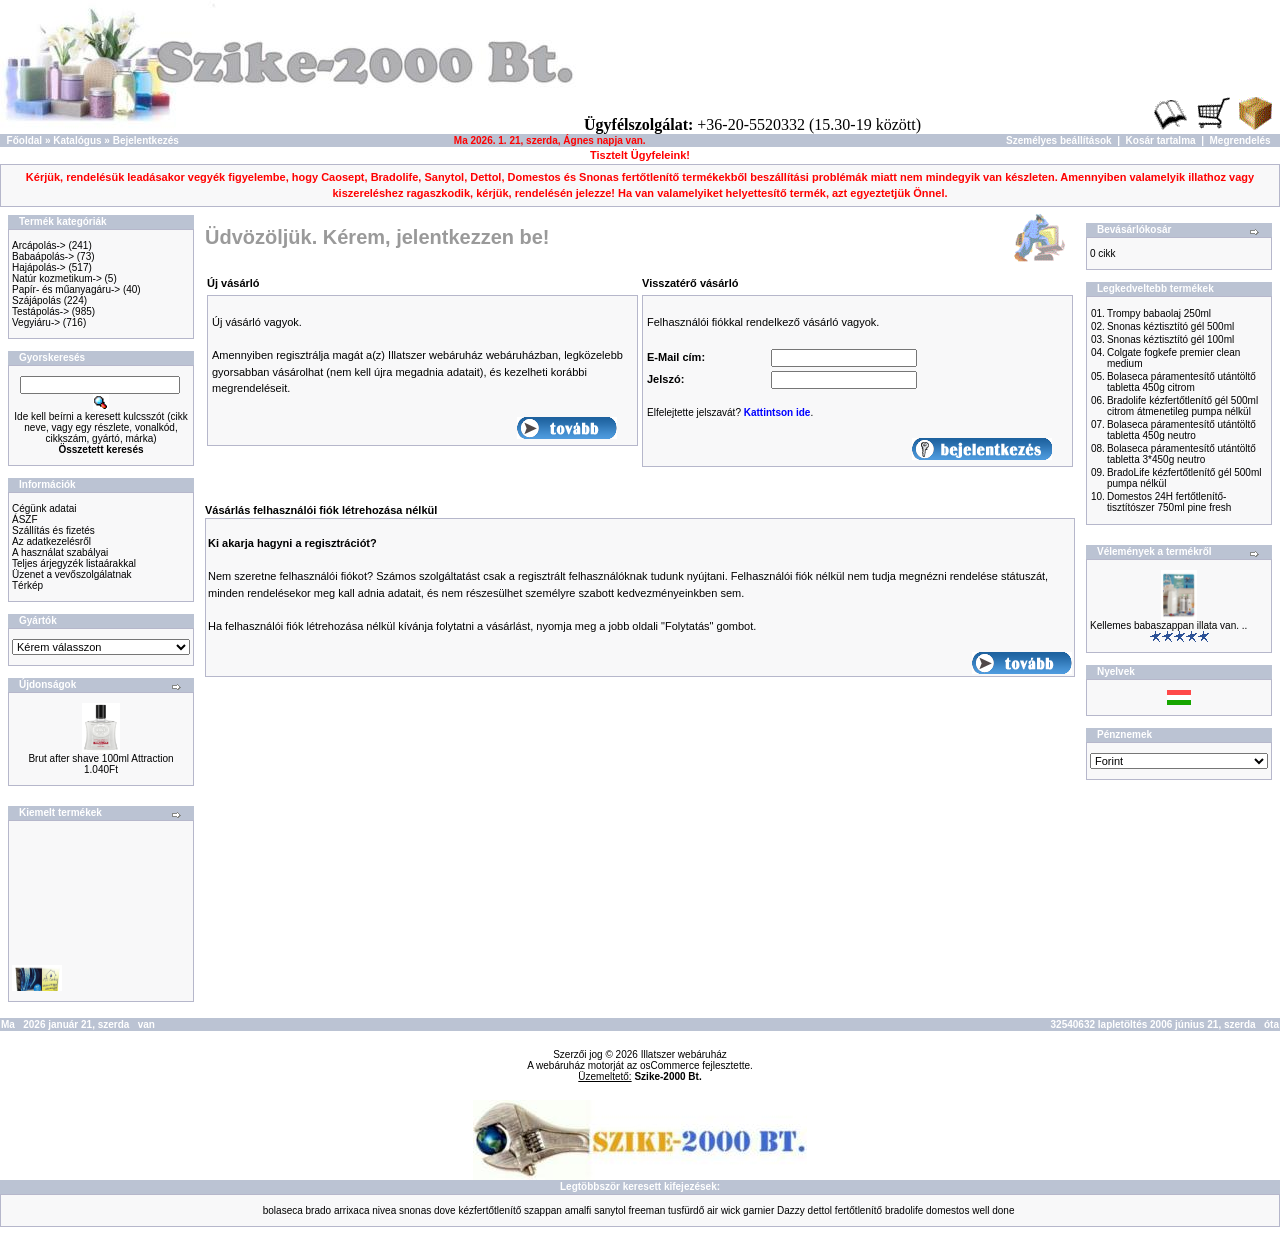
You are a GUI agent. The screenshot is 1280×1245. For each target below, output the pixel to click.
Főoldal (25, 140)
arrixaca (352, 1210)
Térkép (27, 585)
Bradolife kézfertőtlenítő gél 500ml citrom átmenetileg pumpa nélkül (1182, 406)
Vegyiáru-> (36, 322)
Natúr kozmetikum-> (57, 278)
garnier (758, 1210)
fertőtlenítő (858, 1210)
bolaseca (283, 1210)
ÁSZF (25, 519)
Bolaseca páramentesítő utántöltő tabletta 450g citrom (1181, 382)
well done (993, 1210)
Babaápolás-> (43, 256)
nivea (384, 1210)
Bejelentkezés (146, 140)
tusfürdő (686, 1210)
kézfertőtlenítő (489, 1210)
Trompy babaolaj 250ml (1159, 313)
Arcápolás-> (39, 245)
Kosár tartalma (1161, 140)
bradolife (904, 1210)
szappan (543, 1210)
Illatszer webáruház (684, 1054)
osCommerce (669, 1065)
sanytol (610, 1210)
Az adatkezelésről (51, 541)
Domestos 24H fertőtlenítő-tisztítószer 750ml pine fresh (1169, 502)
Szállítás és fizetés (53, 530)
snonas (415, 1210)
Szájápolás (36, 300)
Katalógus (77, 140)
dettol (820, 1210)
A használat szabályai (60, 552)
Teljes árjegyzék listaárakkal (74, 563)
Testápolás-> (40, 311)
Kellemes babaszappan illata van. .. (1168, 625)
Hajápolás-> (39, 267)
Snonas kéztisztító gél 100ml (1170, 339)
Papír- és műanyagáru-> (66, 289)
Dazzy (791, 1210)
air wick (723, 1210)
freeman (647, 1210)
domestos (947, 1210)
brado (319, 1210)
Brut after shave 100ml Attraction (100, 758)
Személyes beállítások (1059, 140)
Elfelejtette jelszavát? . (730, 412)
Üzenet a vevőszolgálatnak (72, 574)
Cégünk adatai (44, 508)
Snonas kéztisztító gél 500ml (1170, 326)
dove (445, 1210)
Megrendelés (1240, 140)
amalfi (578, 1210)
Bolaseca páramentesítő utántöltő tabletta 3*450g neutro (1181, 454)
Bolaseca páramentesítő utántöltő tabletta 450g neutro (1181, 430)
